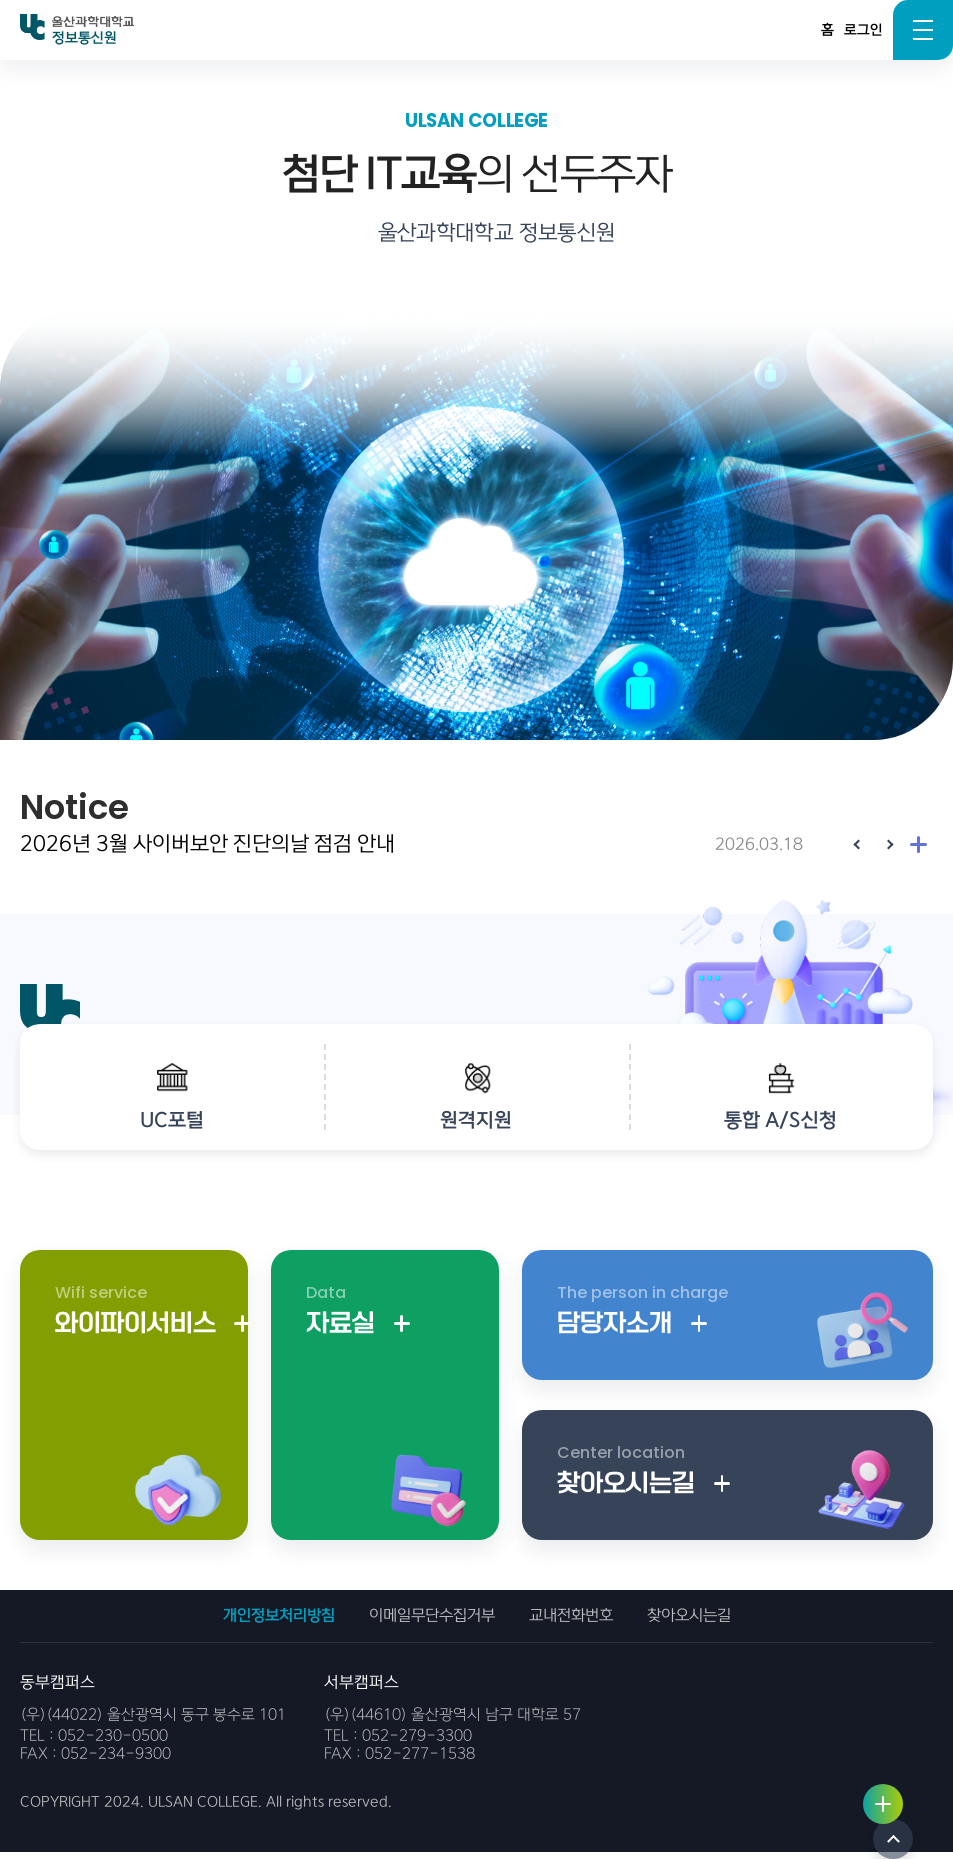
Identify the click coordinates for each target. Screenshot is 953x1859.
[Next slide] (888, 844)
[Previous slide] (858, 844)
